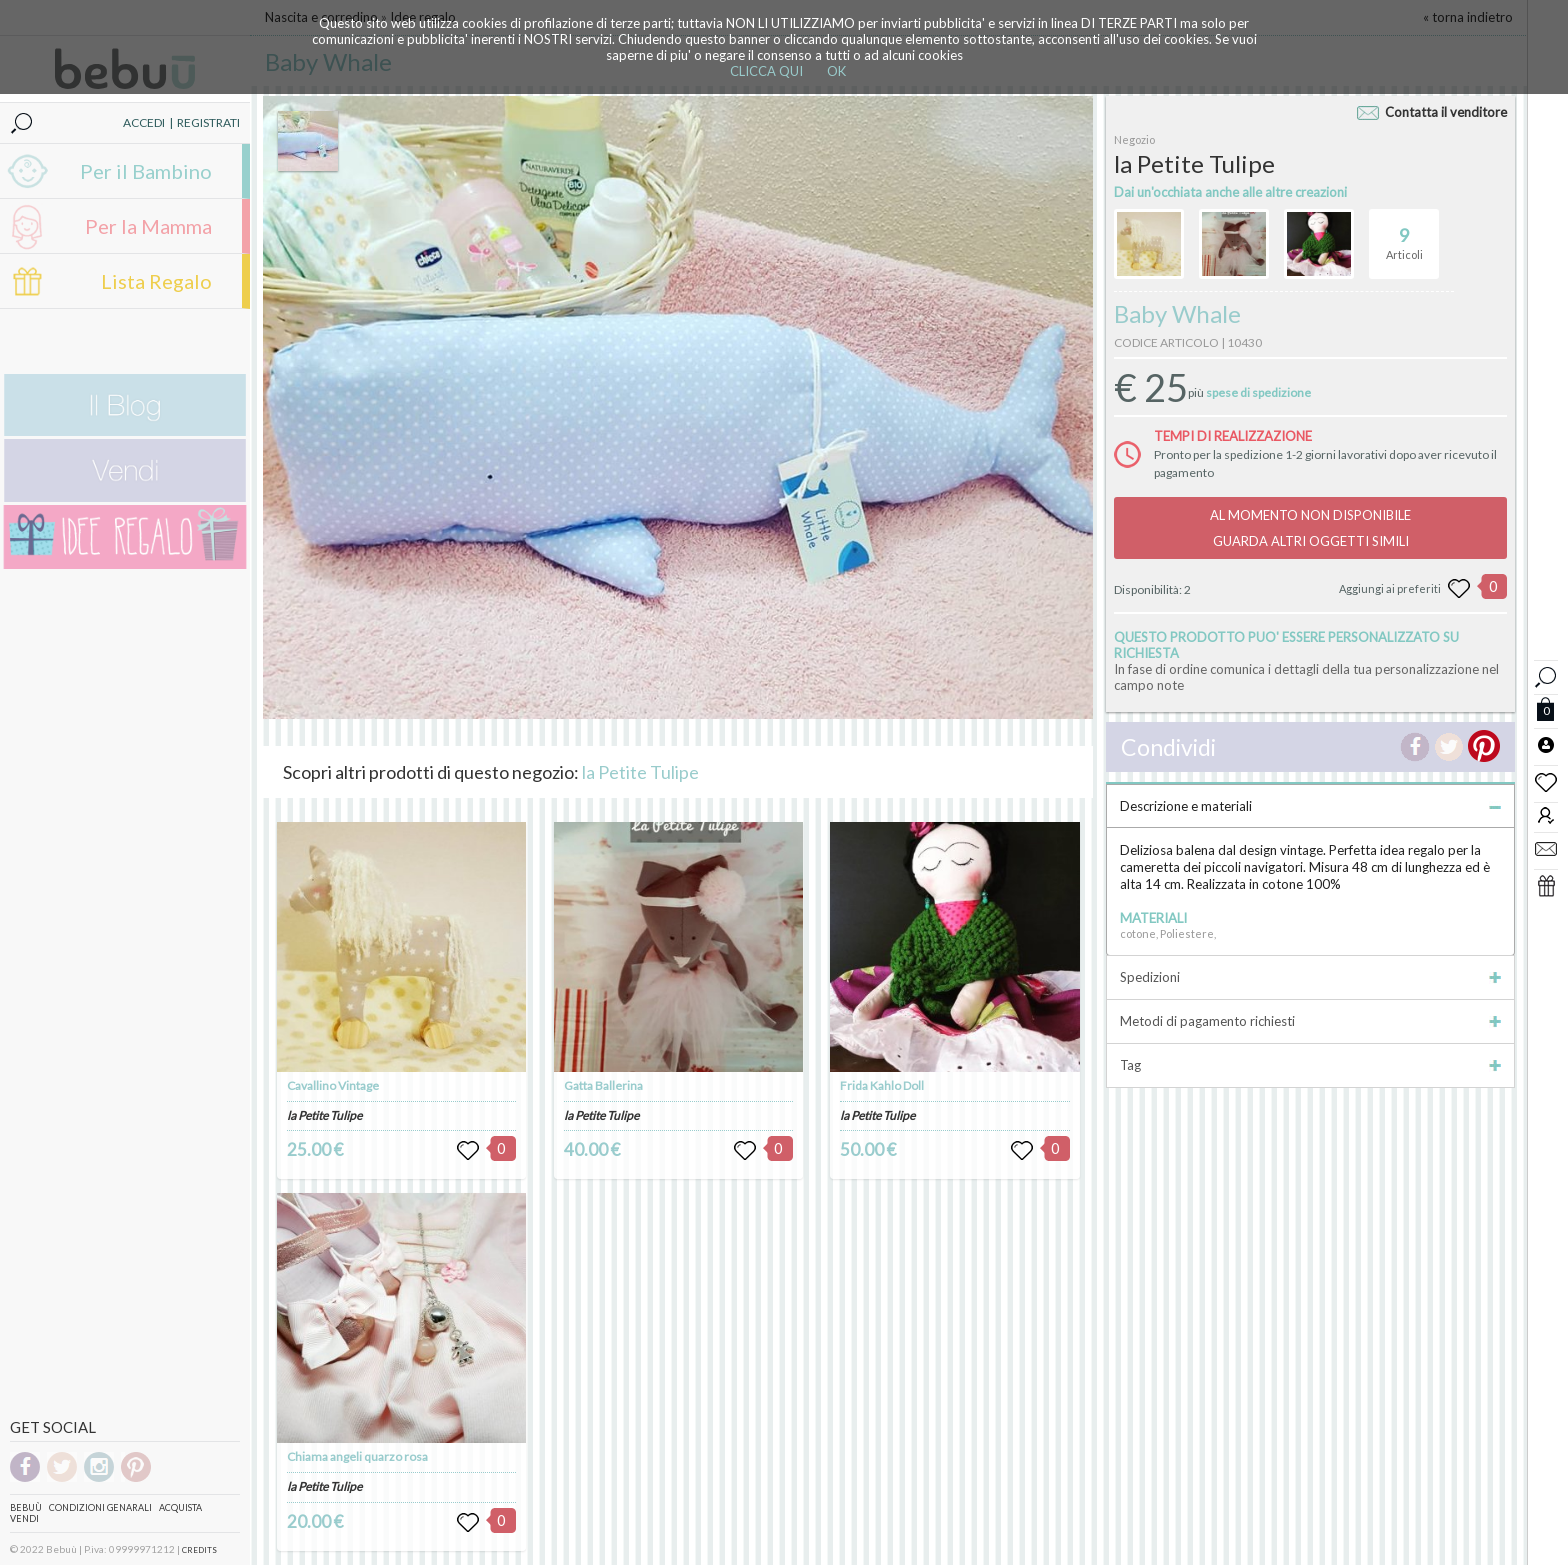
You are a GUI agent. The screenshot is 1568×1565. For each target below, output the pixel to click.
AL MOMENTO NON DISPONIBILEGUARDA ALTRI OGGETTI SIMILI (1310, 528)
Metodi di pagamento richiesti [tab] (1310, 1021)
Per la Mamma (148, 226)
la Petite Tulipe (640, 772)
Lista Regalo (156, 281)
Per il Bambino (146, 171)
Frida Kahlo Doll (882, 1085)
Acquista (180, 1507)
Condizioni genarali (100, 1507)
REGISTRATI (208, 122)
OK (836, 71)
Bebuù (26, 1507)
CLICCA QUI (766, 71)
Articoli (1404, 235)
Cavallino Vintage (333, 1085)
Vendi (24, 1518)
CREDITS (199, 1550)
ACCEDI (144, 122)
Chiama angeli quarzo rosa (357, 1456)
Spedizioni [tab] (1310, 977)
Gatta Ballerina (603, 1085)
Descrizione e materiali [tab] (1310, 806)
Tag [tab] (1310, 1065)
